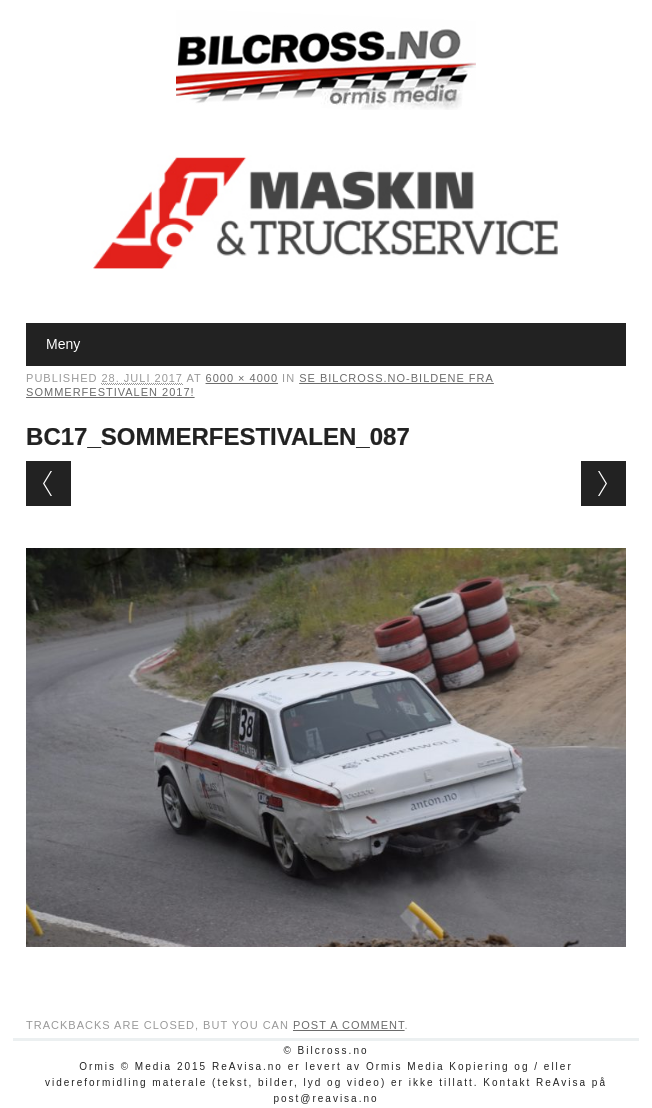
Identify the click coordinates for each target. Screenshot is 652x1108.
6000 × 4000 (242, 378)
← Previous (48, 483)
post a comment (349, 1025)
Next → (603, 483)
